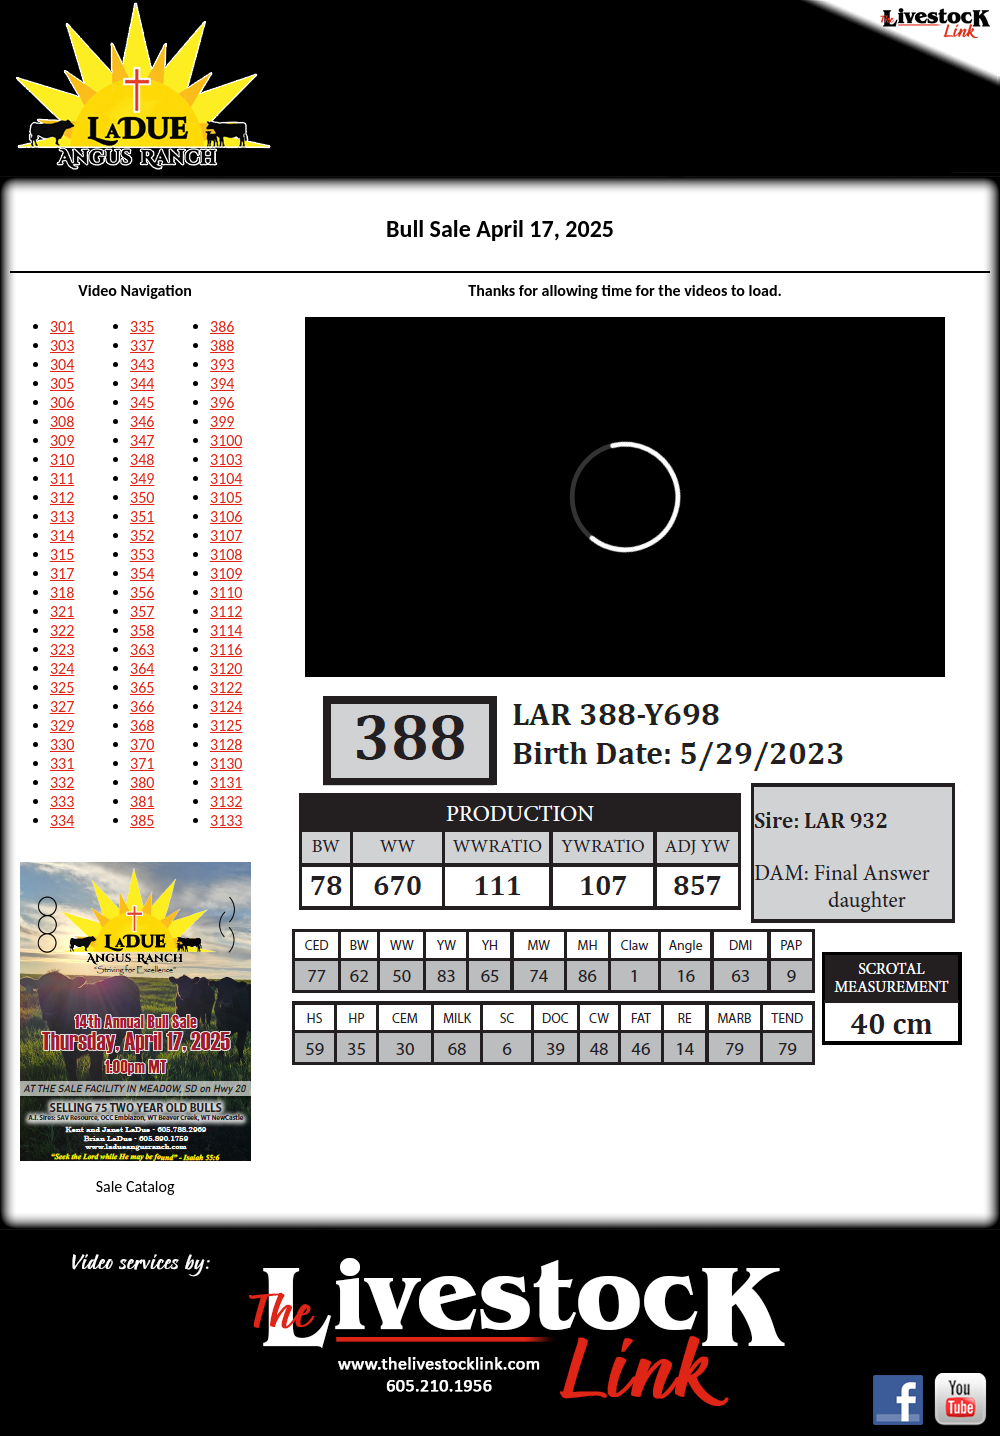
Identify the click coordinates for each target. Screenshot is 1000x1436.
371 (142, 763)
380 (142, 782)
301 (62, 326)
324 (62, 668)
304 (62, 364)
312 (62, 497)
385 (142, 820)
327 (62, 706)
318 (62, 592)
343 (142, 364)
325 (62, 687)
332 (62, 782)
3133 (226, 820)
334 (62, 820)
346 (142, 421)
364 (142, 668)
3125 (226, 725)
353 (142, 554)
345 (142, 402)
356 (142, 592)
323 (62, 649)
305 (62, 383)
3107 (226, 535)
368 (142, 725)
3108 (226, 554)
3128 (226, 744)
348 (142, 459)
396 (222, 402)
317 (62, 573)
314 (62, 535)
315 (62, 554)
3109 (226, 573)
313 (62, 516)
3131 (226, 782)
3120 (226, 668)
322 (62, 630)
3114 (226, 630)
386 (222, 326)
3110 (226, 592)
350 (142, 497)
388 (222, 345)
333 (62, 801)
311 (62, 478)
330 (62, 744)
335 (142, 326)
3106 (226, 516)
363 (142, 649)
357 (142, 611)
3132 (226, 801)
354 (142, 573)
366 (142, 706)
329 (62, 725)
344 (142, 383)
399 (222, 421)
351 (142, 516)
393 (222, 364)
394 (222, 383)
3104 (226, 478)
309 (62, 440)
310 (62, 459)
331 (62, 763)
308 (62, 421)
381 (142, 801)
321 (62, 611)
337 (142, 345)
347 (142, 440)
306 (62, 402)
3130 (226, 763)
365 (142, 687)
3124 (226, 706)
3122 (226, 687)
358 (142, 630)
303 (62, 345)
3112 (226, 611)
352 (142, 535)
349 (142, 478)
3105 (226, 497)
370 (142, 744)
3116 (226, 649)
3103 (226, 459)
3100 (226, 440)
